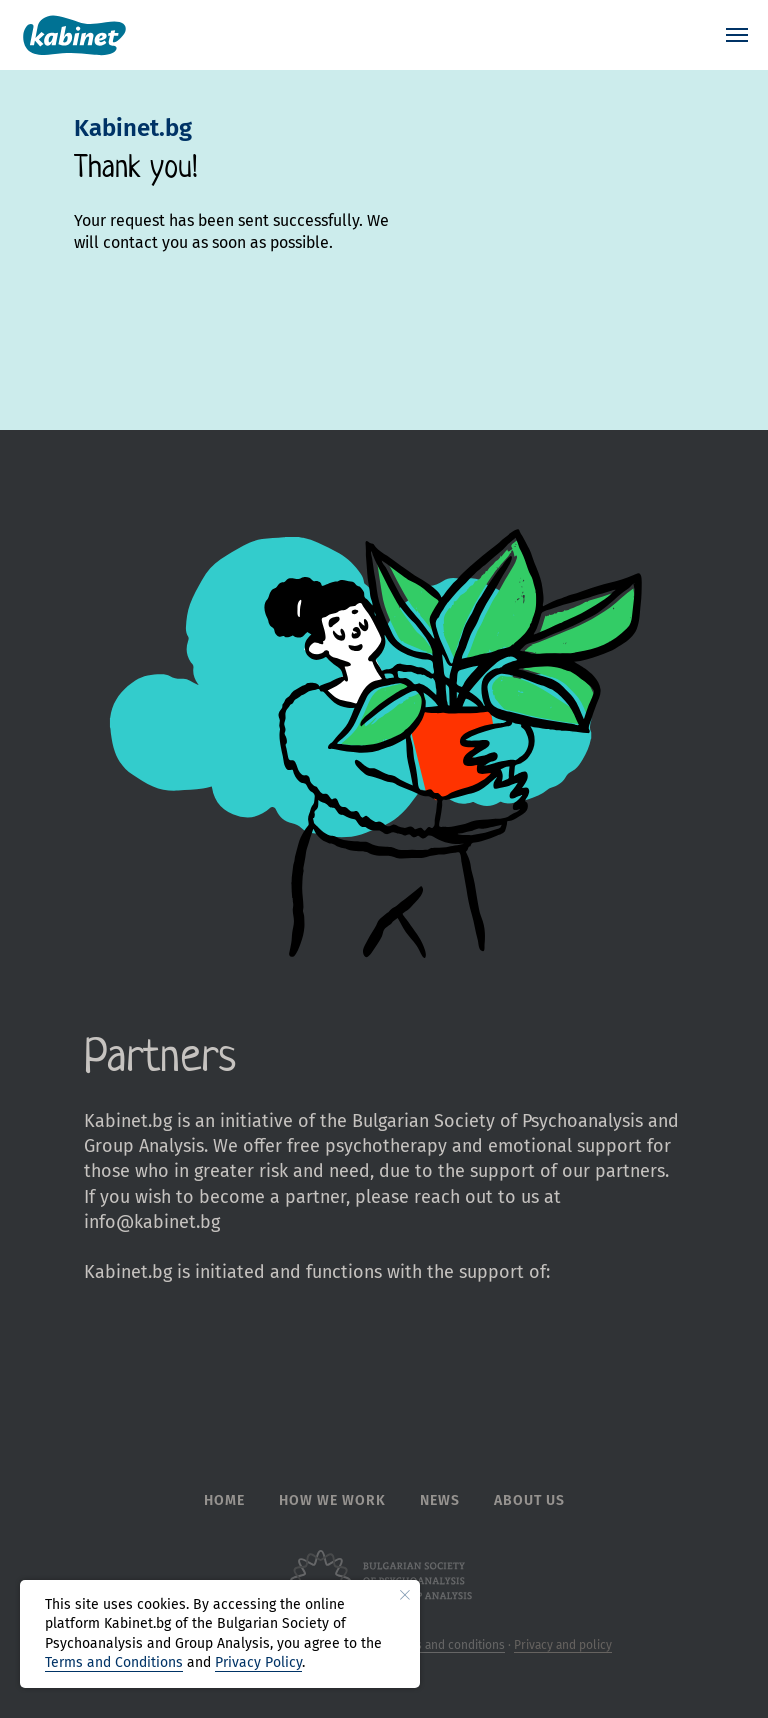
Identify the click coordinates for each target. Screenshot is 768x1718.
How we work (332, 1500)
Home (224, 1500)
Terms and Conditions (114, 1662)
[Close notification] (405, 1595)
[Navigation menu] (737, 35)
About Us (529, 1500)
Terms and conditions (447, 1645)
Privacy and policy (563, 1645)
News (440, 1500)
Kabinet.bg (133, 128)
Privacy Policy (258, 1662)
